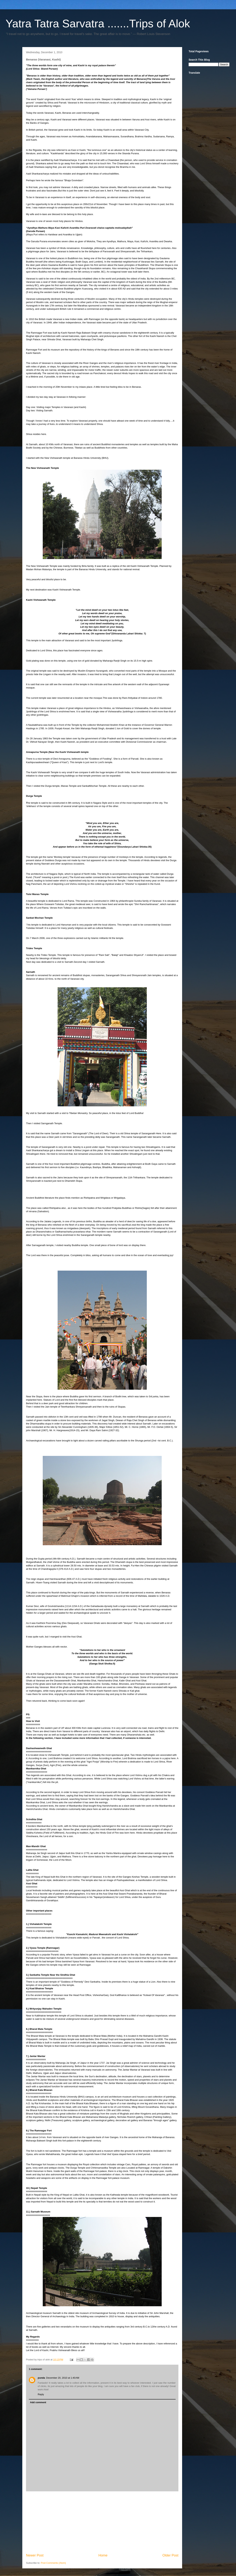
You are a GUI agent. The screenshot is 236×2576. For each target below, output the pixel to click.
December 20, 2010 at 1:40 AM (62, 2377)
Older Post (170, 2555)
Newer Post (34, 2555)
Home (103, 2555)
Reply (41, 2394)
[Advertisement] (102, 2522)
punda (41, 2377)
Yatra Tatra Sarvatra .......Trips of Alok (98, 23)
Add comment (38, 2402)
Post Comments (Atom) (53, 2562)
